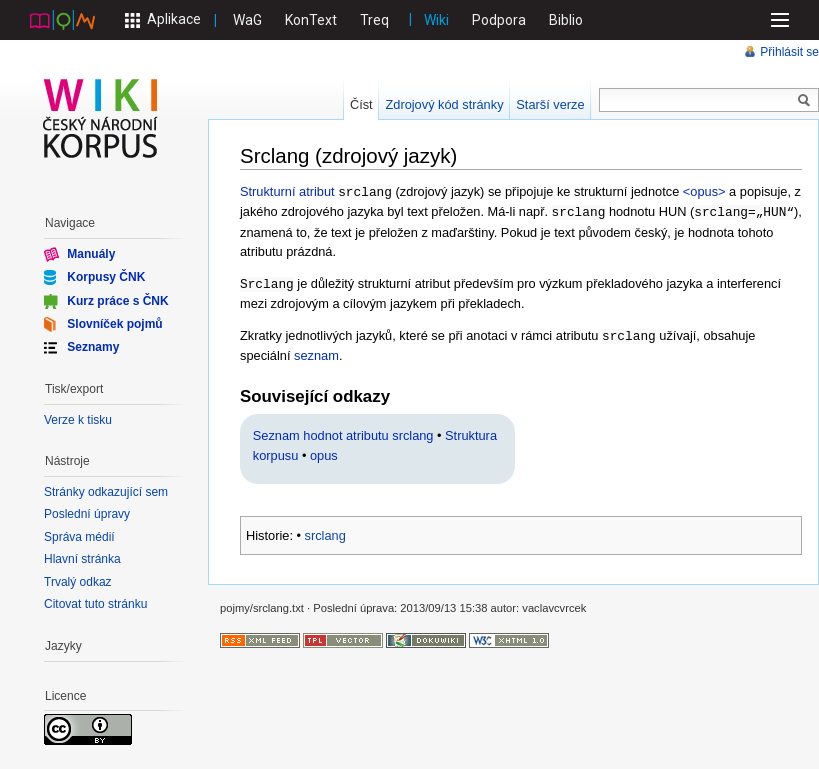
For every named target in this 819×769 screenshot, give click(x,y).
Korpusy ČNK (106, 277)
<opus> (704, 191)
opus (324, 451)
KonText (311, 20)
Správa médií (79, 537)
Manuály (91, 254)
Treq (374, 20)
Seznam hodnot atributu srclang (343, 431)
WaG (247, 20)
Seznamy (93, 347)
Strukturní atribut (287, 191)
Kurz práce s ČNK (117, 300)
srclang (325, 531)
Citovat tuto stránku (95, 604)
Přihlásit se (789, 52)
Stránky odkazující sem (106, 492)
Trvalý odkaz (78, 582)
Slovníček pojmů (114, 324)
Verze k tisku (78, 420)
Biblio (566, 20)
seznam (316, 351)
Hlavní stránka (82, 559)
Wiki (436, 20)
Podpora (499, 20)
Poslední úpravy (87, 514)
